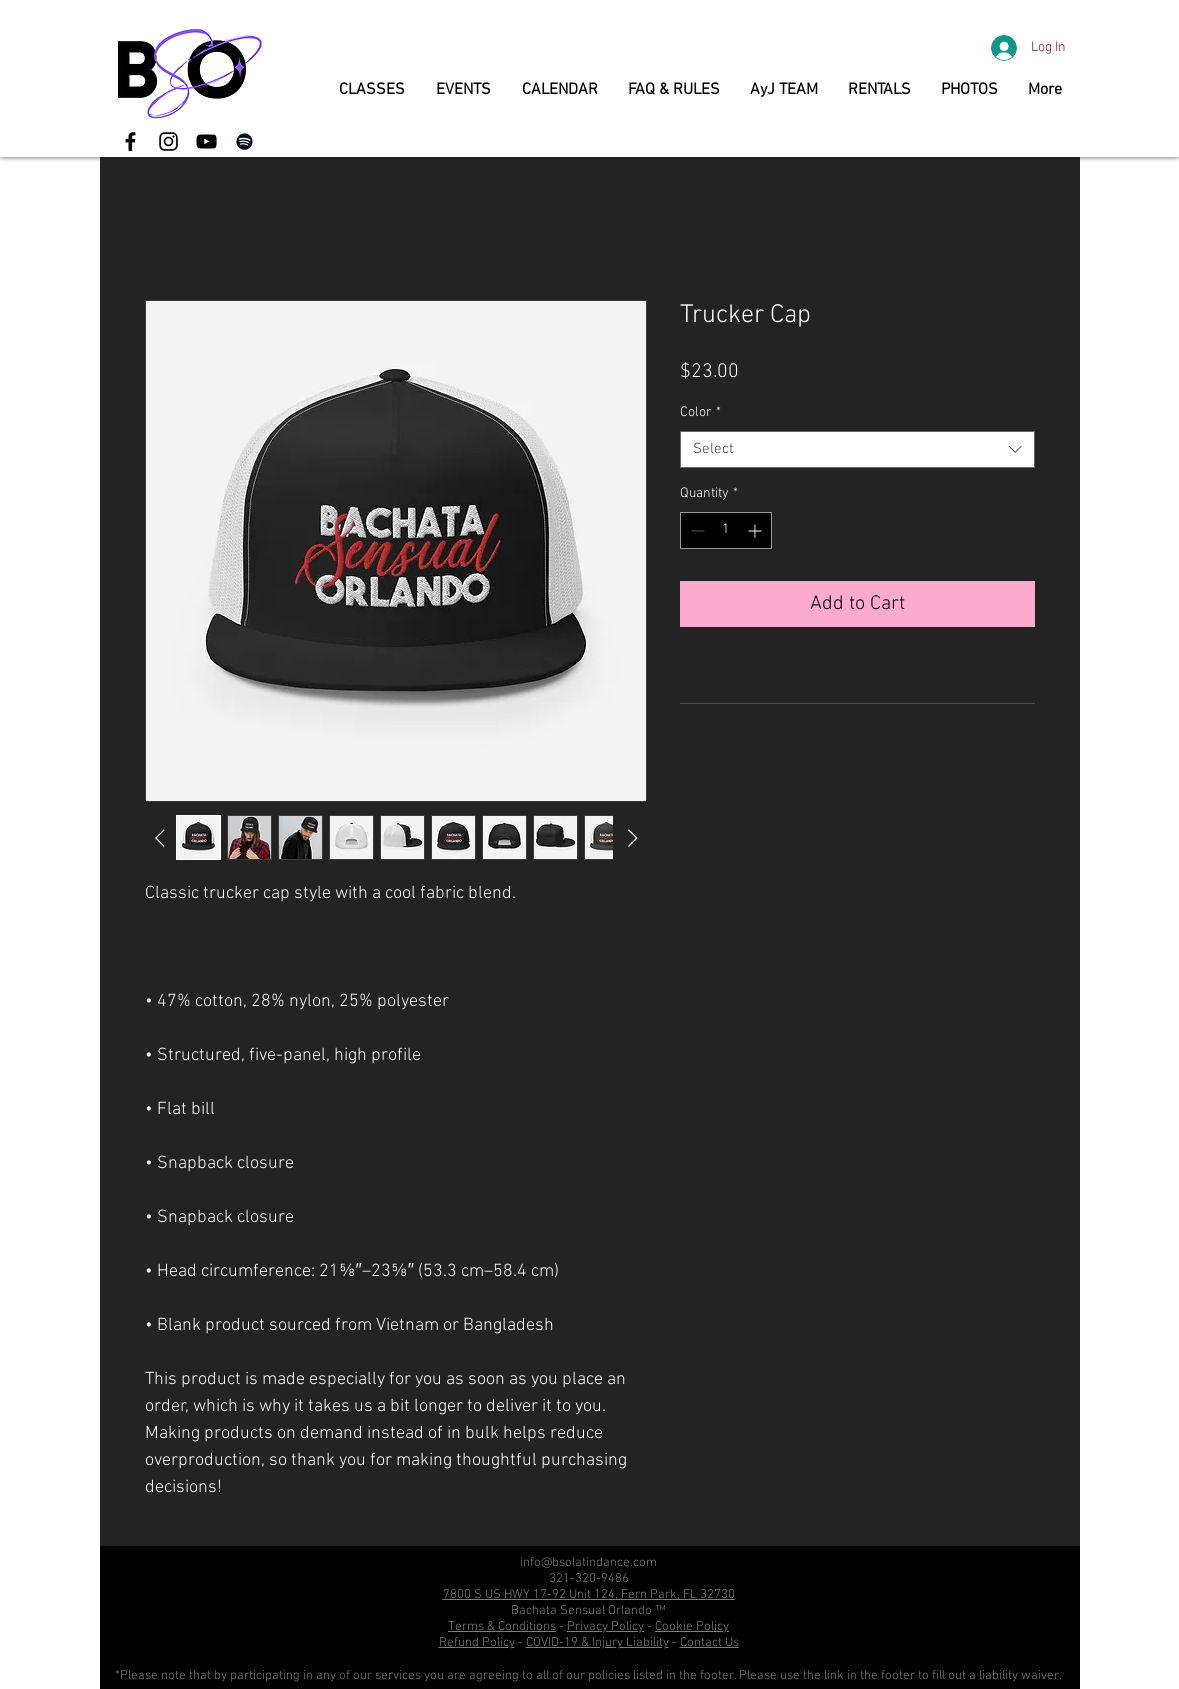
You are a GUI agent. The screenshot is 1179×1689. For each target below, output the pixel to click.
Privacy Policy (605, 1627)
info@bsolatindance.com (588, 1563)
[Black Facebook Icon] (130, 141)
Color (700, 412)
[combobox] (857, 450)
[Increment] (756, 530)
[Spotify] (244, 141)
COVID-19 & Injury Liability (597, 1643)
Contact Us (709, 1643)
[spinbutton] (726, 530)
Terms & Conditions (502, 1627)
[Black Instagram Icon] (168, 141)
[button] (372, 90)
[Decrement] (695, 530)
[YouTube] (206, 141)
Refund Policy (477, 1643)
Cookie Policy (692, 1627)
